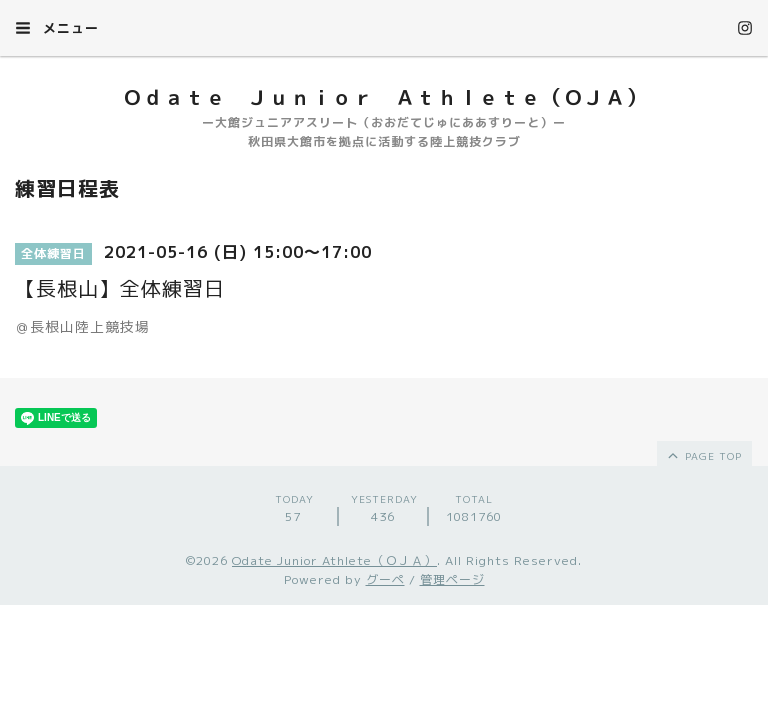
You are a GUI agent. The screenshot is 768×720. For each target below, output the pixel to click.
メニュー (57, 28)
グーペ (385, 579)
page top (703, 455)
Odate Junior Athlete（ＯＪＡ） (334, 560)
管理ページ (452, 579)
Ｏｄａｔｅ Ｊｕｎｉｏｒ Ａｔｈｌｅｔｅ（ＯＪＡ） (384, 97)
